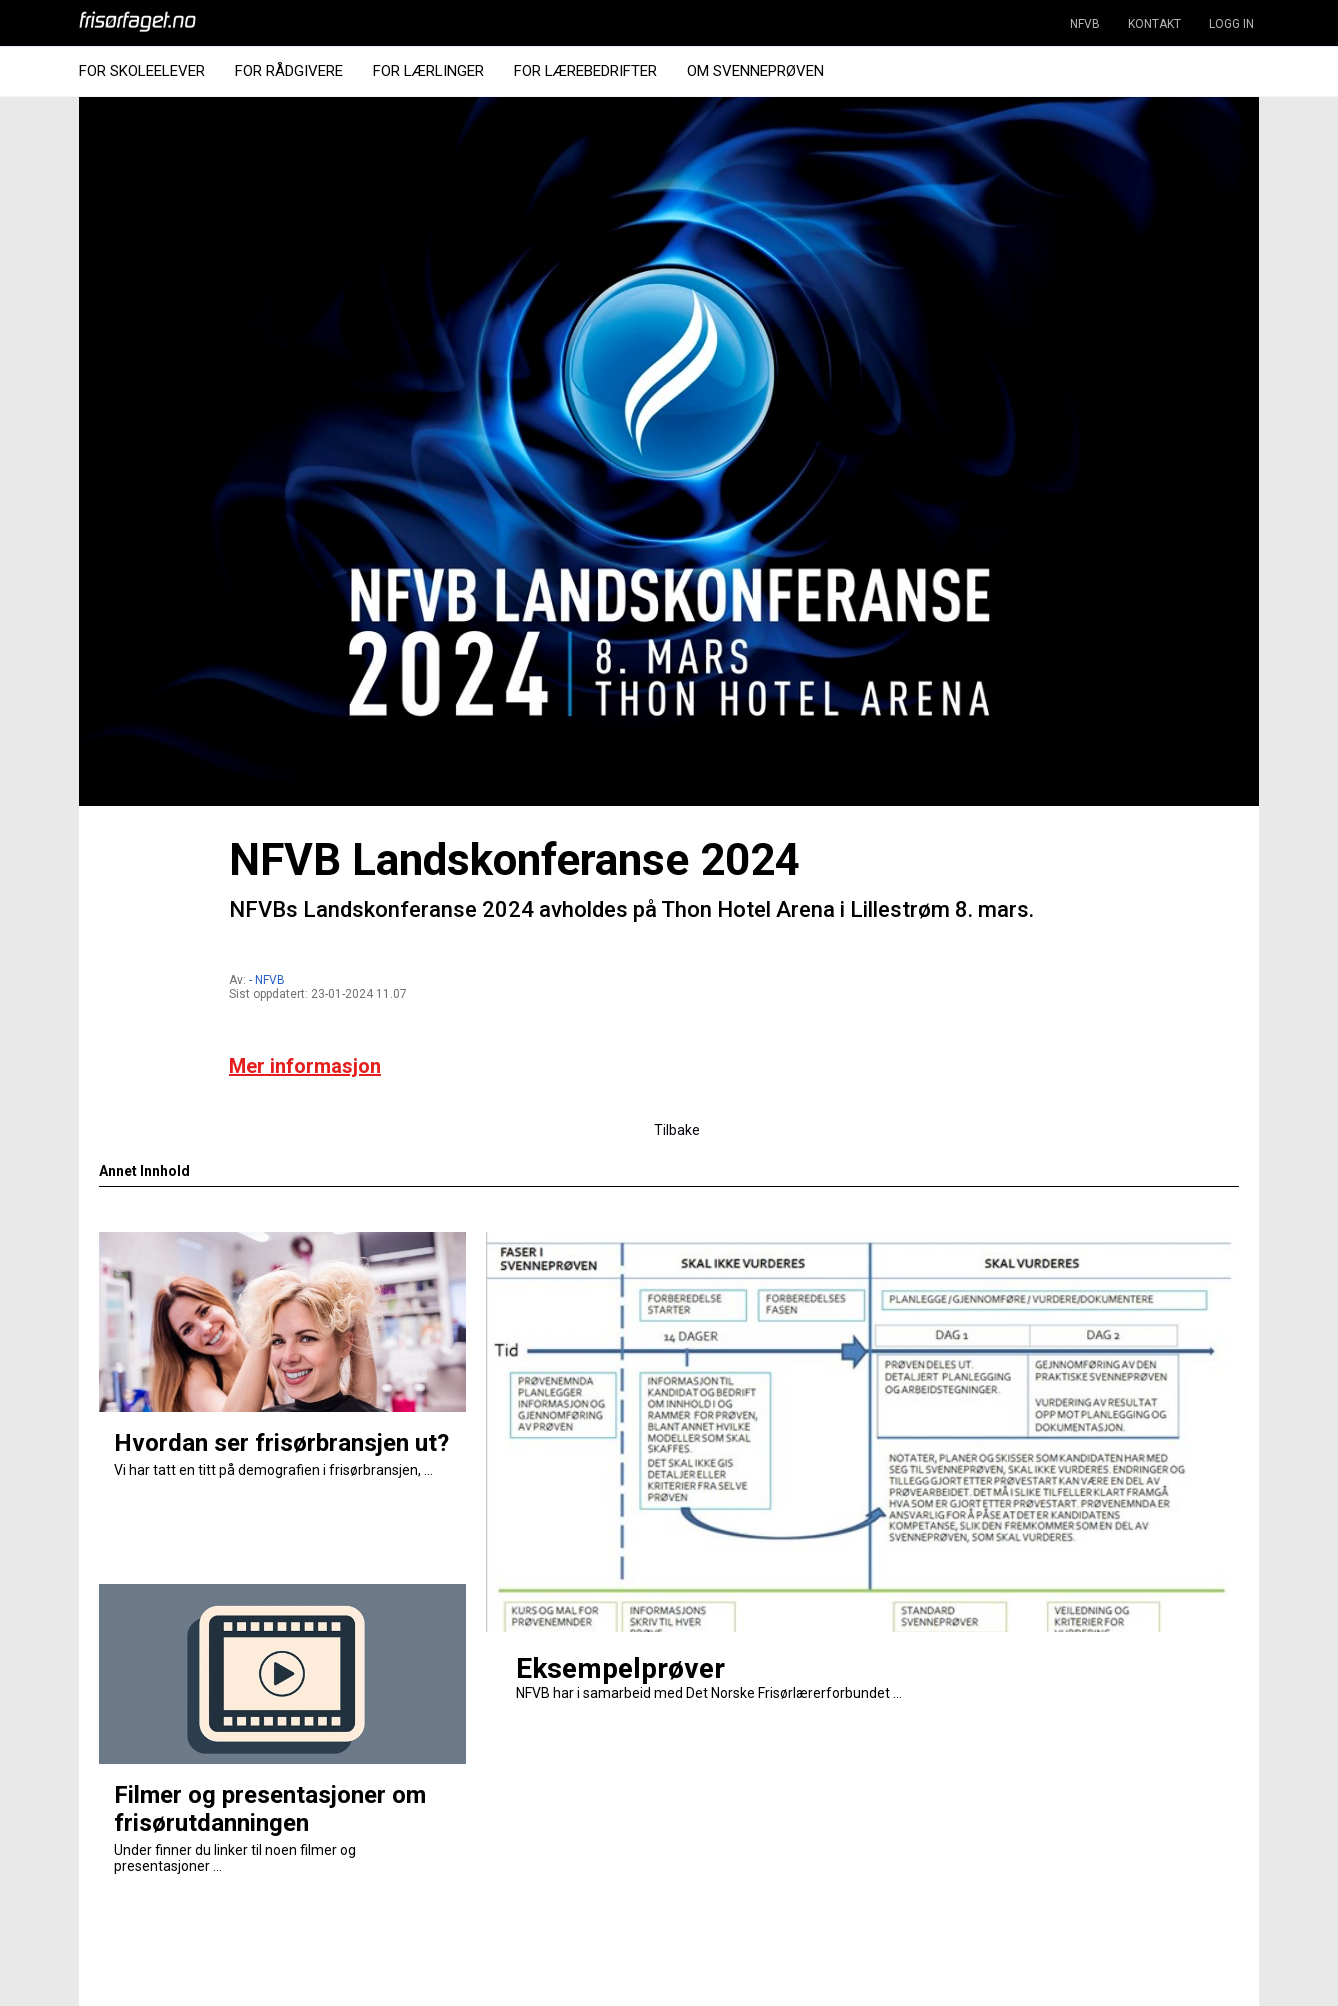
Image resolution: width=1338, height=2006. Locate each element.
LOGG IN (1231, 24)
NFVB (1085, 24)
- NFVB (267, 980)
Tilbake (677, 1130)
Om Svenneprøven (755, 71)
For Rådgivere (289, 71)
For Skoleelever (142, 71)
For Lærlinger (428, 71)
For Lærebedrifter (585, 71)
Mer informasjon (305, 1066)
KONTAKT (1154, 24)
